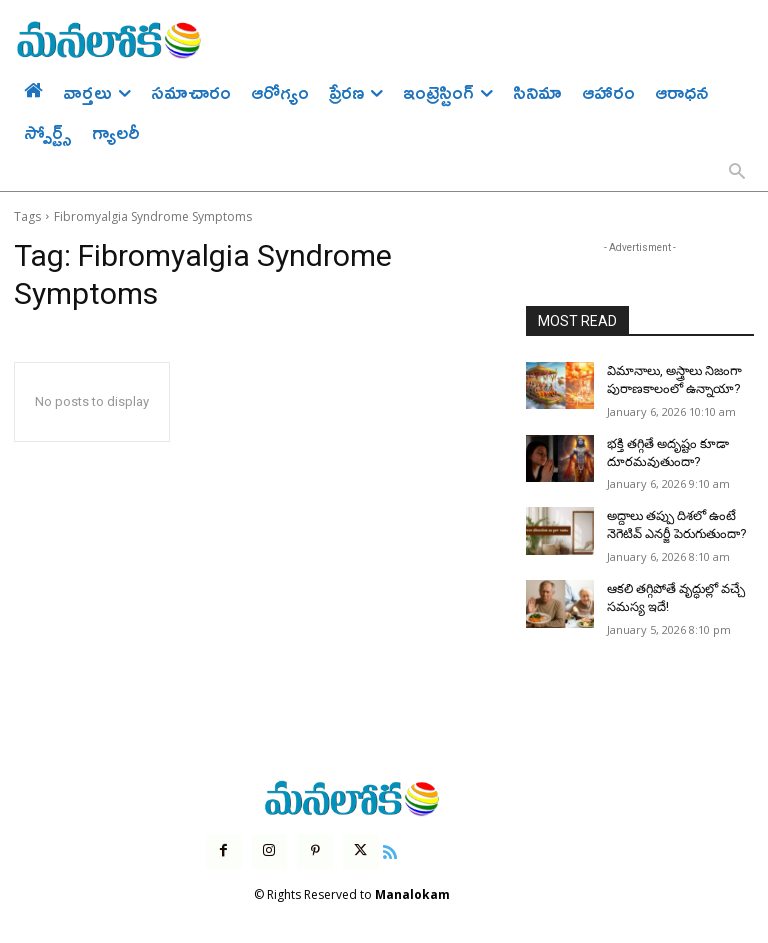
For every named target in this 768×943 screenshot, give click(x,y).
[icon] (387, 840)
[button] (737, 173)
